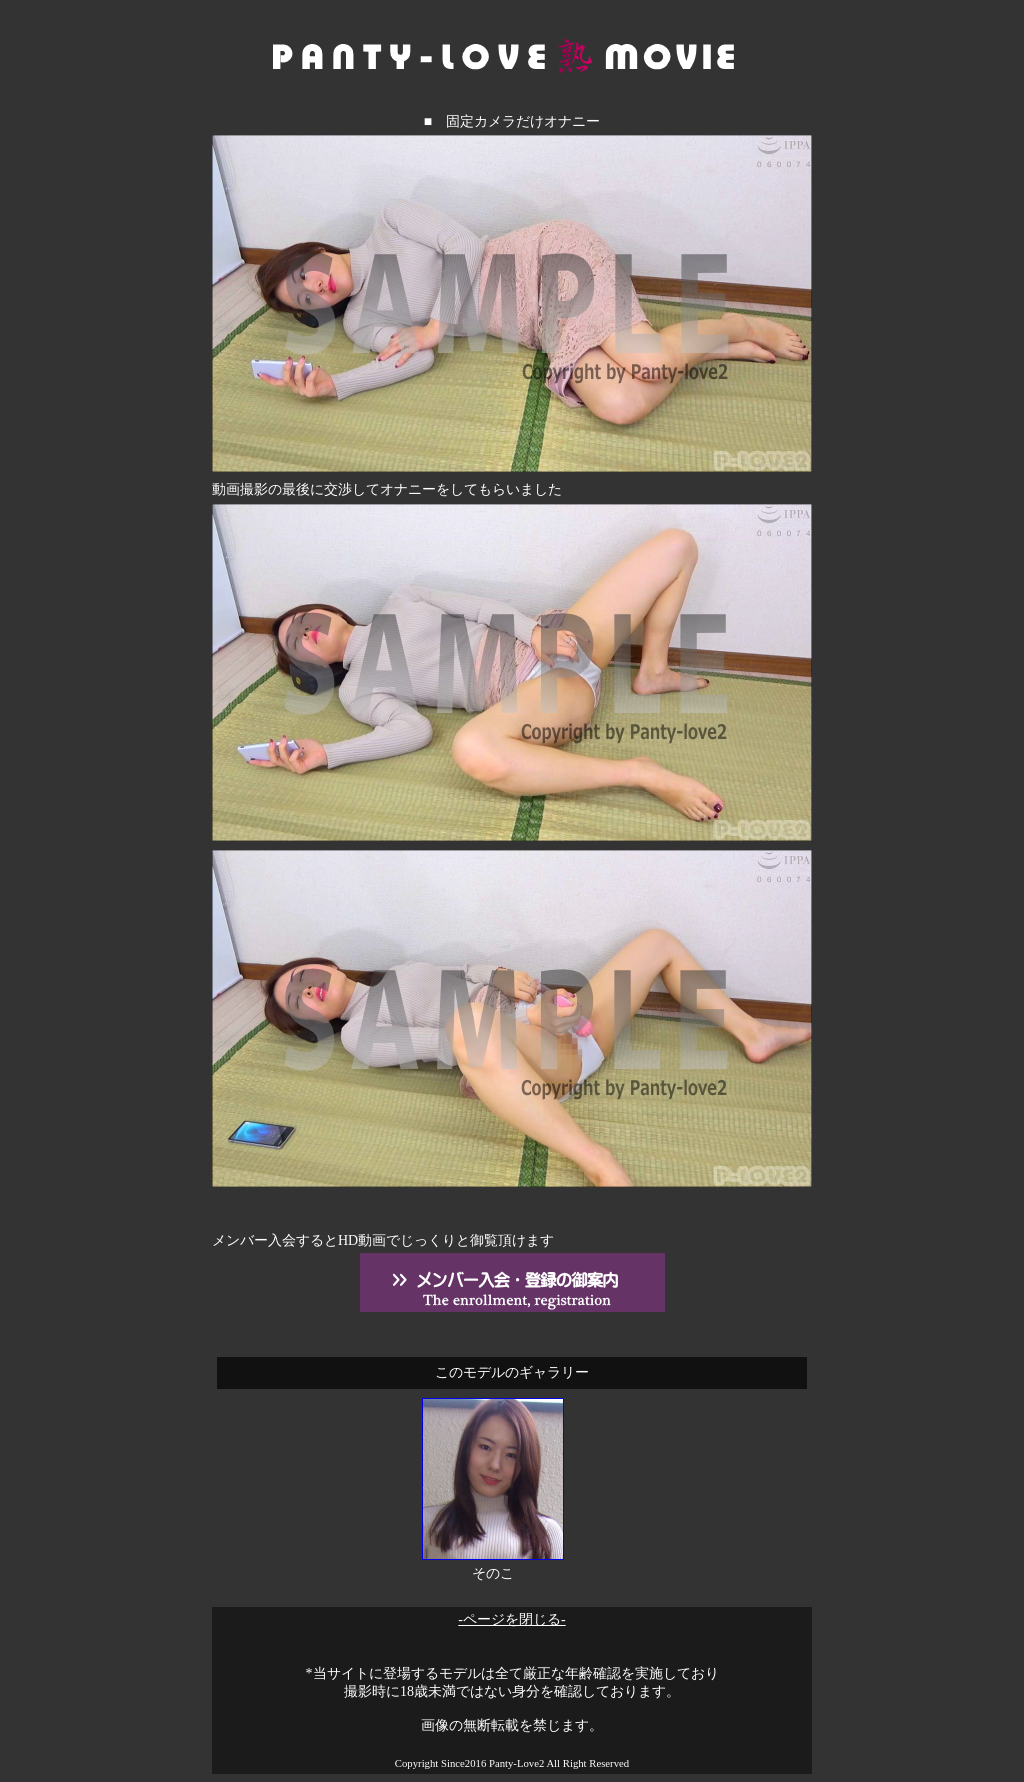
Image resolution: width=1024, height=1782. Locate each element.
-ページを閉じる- (511, 1619)
